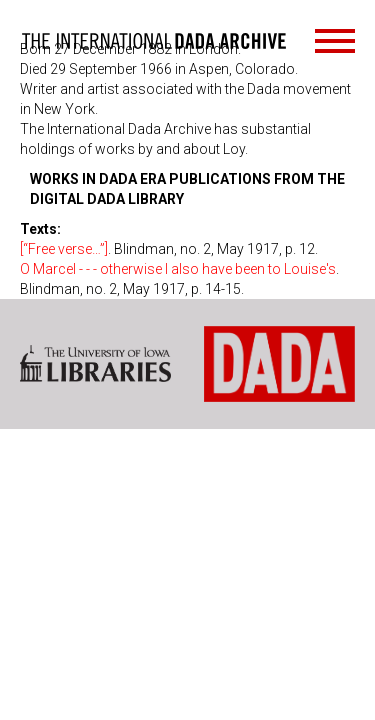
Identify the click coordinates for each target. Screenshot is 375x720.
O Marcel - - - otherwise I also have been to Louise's (178, 269)
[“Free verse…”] (64, 249)
